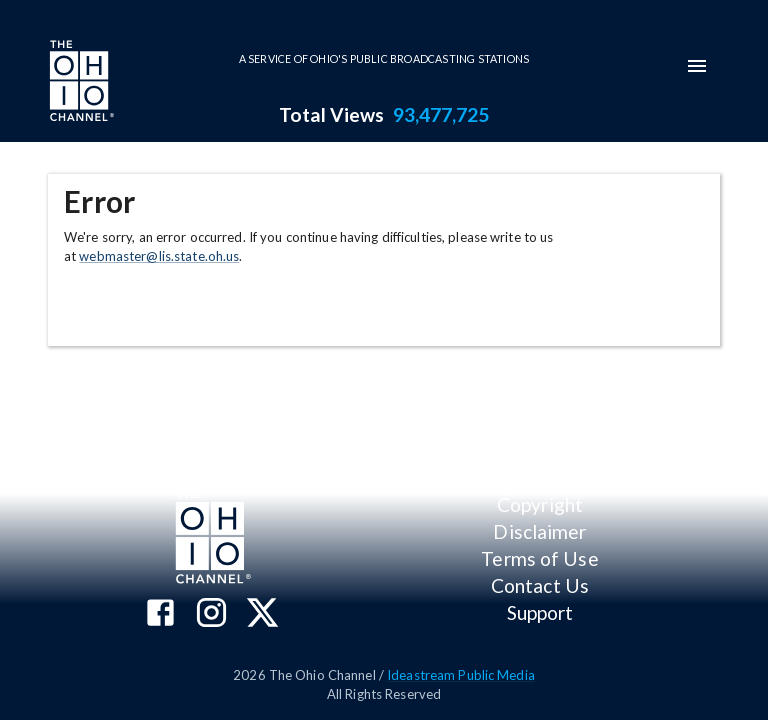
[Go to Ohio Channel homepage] (80, 83)
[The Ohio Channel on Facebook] (160, 614)
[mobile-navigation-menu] (697, 66)
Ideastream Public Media (461, 675)
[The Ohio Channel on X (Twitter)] (262, 614)
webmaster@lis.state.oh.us (159, 256)
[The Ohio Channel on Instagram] (211, 614)
